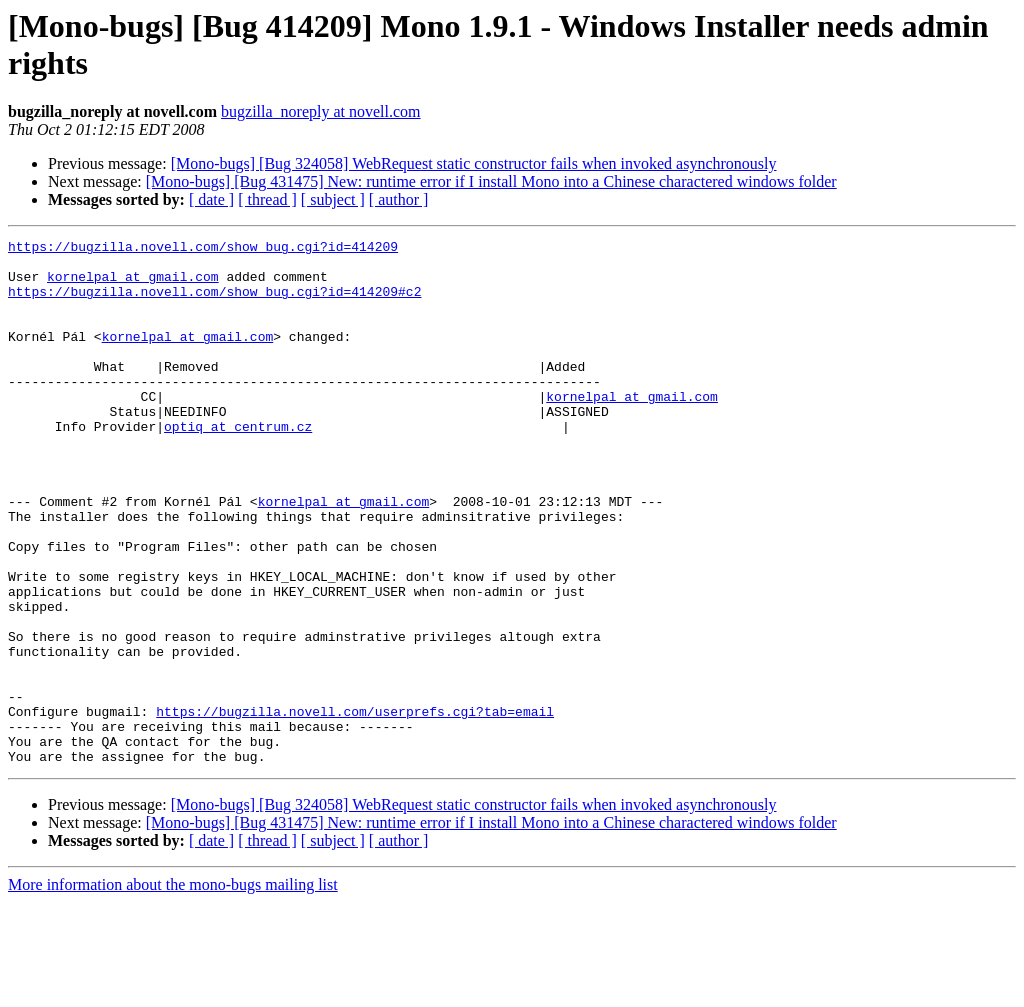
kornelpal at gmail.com (133, 285)
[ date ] (211, 199)
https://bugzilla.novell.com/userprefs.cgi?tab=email (355, 807)
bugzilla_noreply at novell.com (321, 111)
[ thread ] (267, 199)
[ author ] (399, 199)
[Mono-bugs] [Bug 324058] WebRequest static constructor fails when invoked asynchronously (474, 163)
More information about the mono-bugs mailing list (173, 989)
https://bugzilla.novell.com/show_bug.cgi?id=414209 (203, 249)
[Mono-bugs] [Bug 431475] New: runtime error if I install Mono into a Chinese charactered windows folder (491, 181)
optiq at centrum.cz (238, 465)
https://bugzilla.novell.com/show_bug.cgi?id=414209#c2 (214, 303)
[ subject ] (333, 199)
